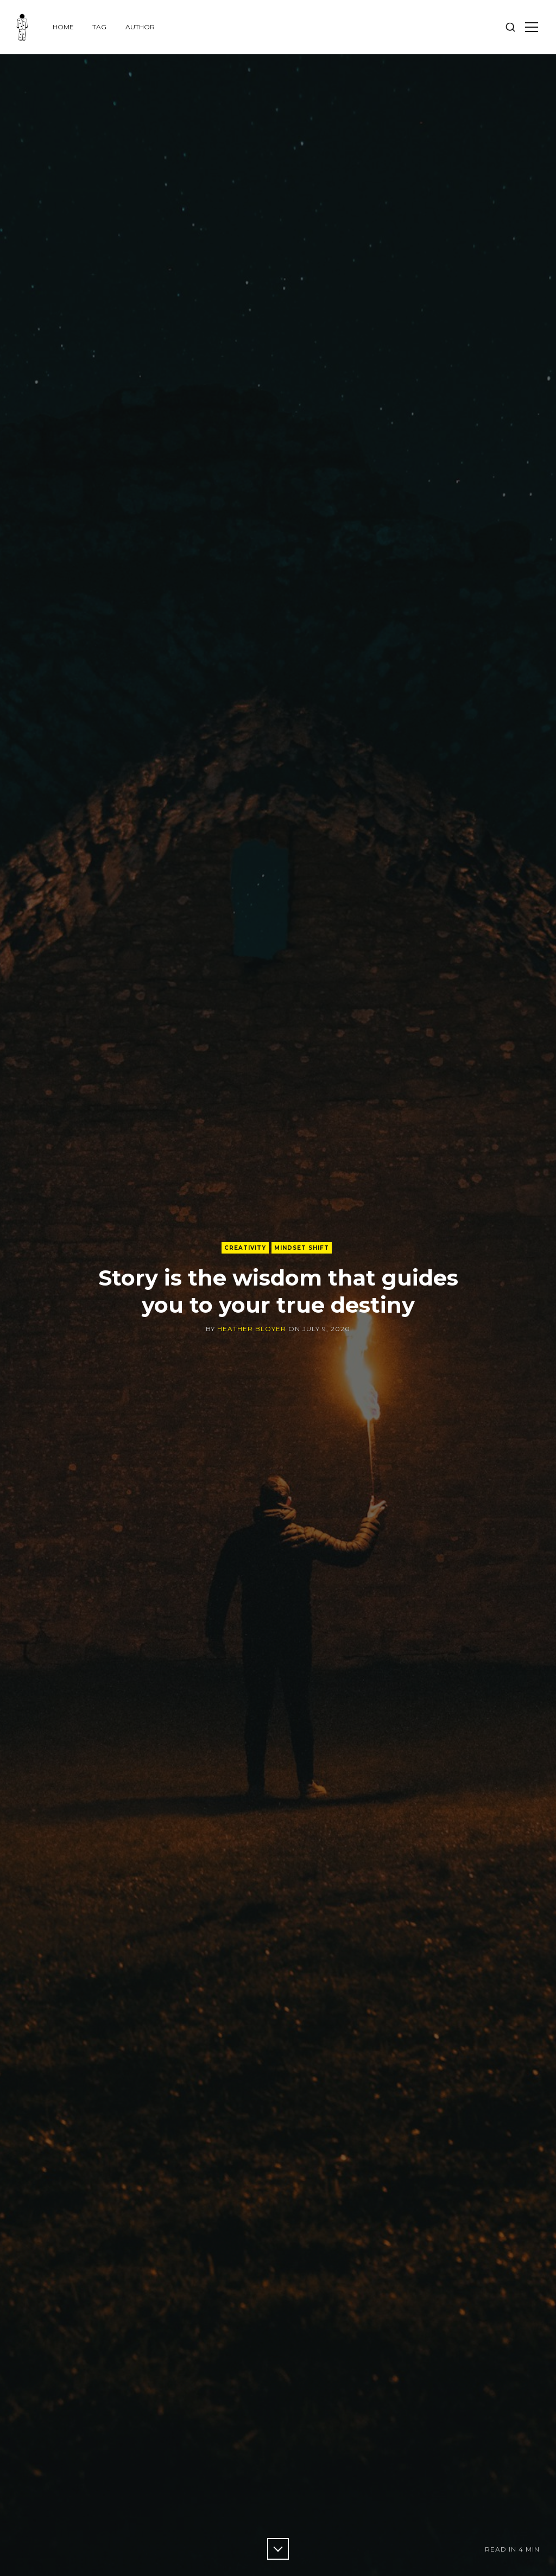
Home (63, 27)
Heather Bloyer (251, 1329)
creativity (245, 1247)
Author (140, 27)
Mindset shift (301, 1247)
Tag (99, 27)
